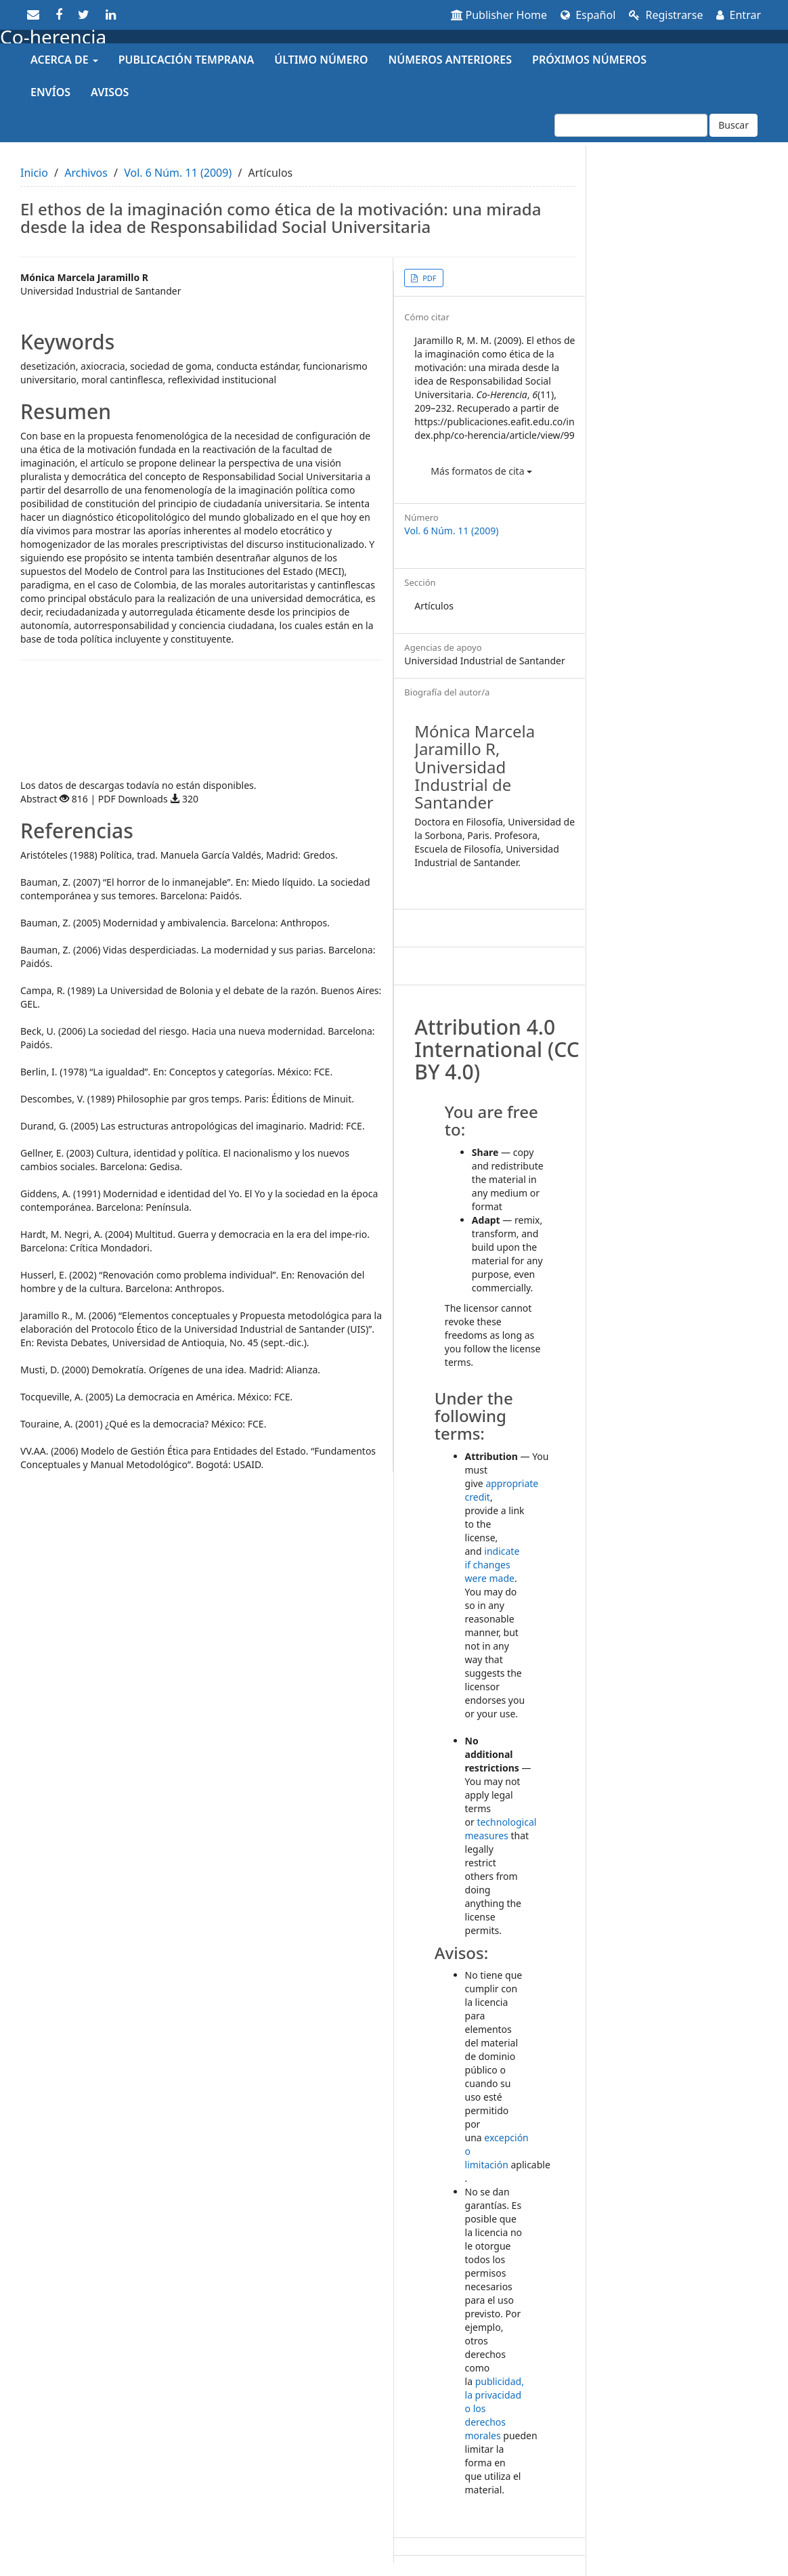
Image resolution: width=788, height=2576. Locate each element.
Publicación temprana (186, 59)
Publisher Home (499, 14)
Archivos (86, 172)
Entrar (738, 14)
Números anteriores (450, 59)
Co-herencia (53, 36)
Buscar (733, 125)
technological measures (501, 1829)
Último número (321, 59)
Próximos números (589, 59)
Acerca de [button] (64, 59)
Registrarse (666, 14)
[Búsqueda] (630, 125)
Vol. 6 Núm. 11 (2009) (178, 172)
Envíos (50, 92)
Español (588, 14)
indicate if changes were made (492, 1565)
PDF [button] (428, 278)
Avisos (110, 92)
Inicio (34, 172)
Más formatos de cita (481, 471)
